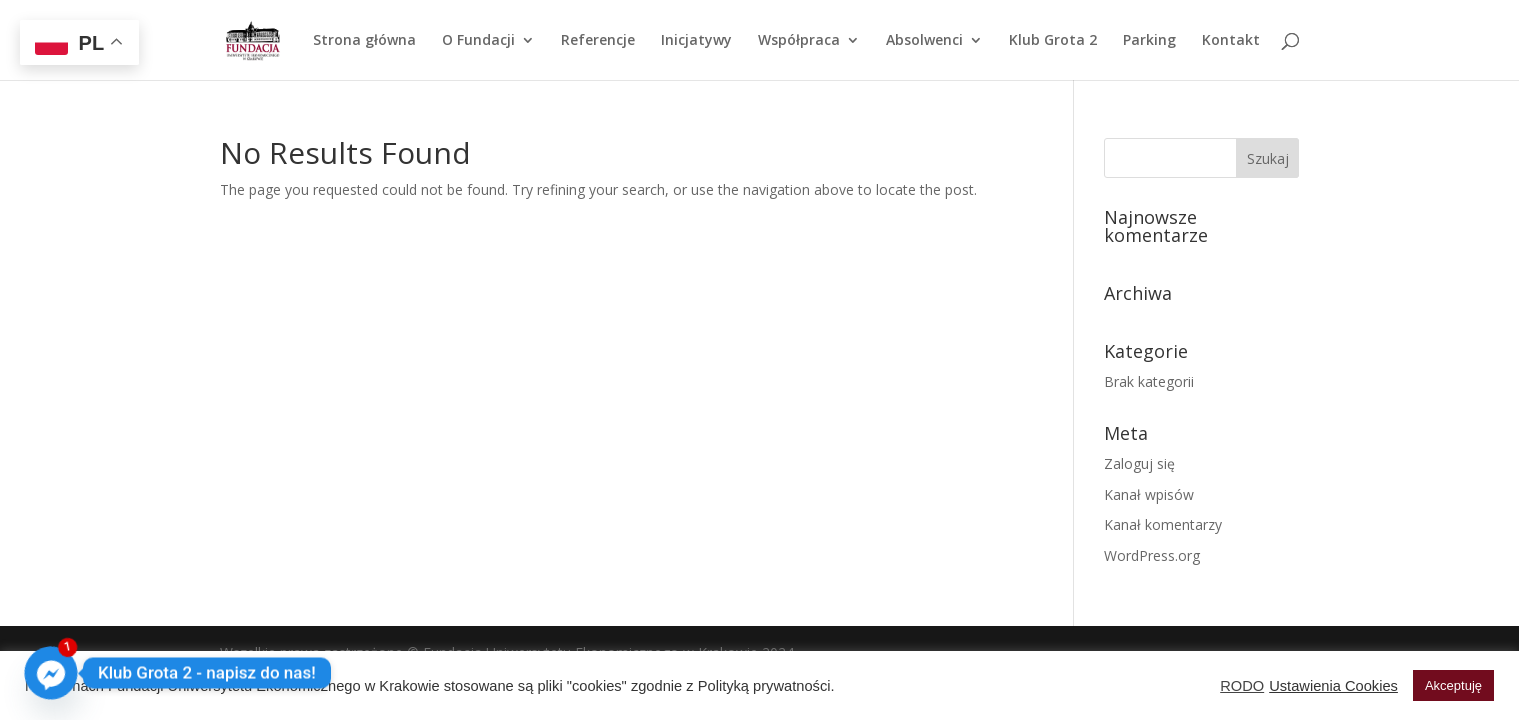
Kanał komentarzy (1163, 524)
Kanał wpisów (1149, 494)
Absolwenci (924, 41)
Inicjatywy (696, 41)
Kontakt (1231, 41)
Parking (1149, 41)
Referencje (598, 41)
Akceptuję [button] (1453, 685)
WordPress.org (1152, 555)
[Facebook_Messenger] (51, 673)
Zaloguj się (1139, 463)
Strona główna (364, 41)
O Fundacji (478, 41)
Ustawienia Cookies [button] (1333, 686)
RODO (1242, 686)
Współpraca (799, 41)
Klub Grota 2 (1053, 41)
